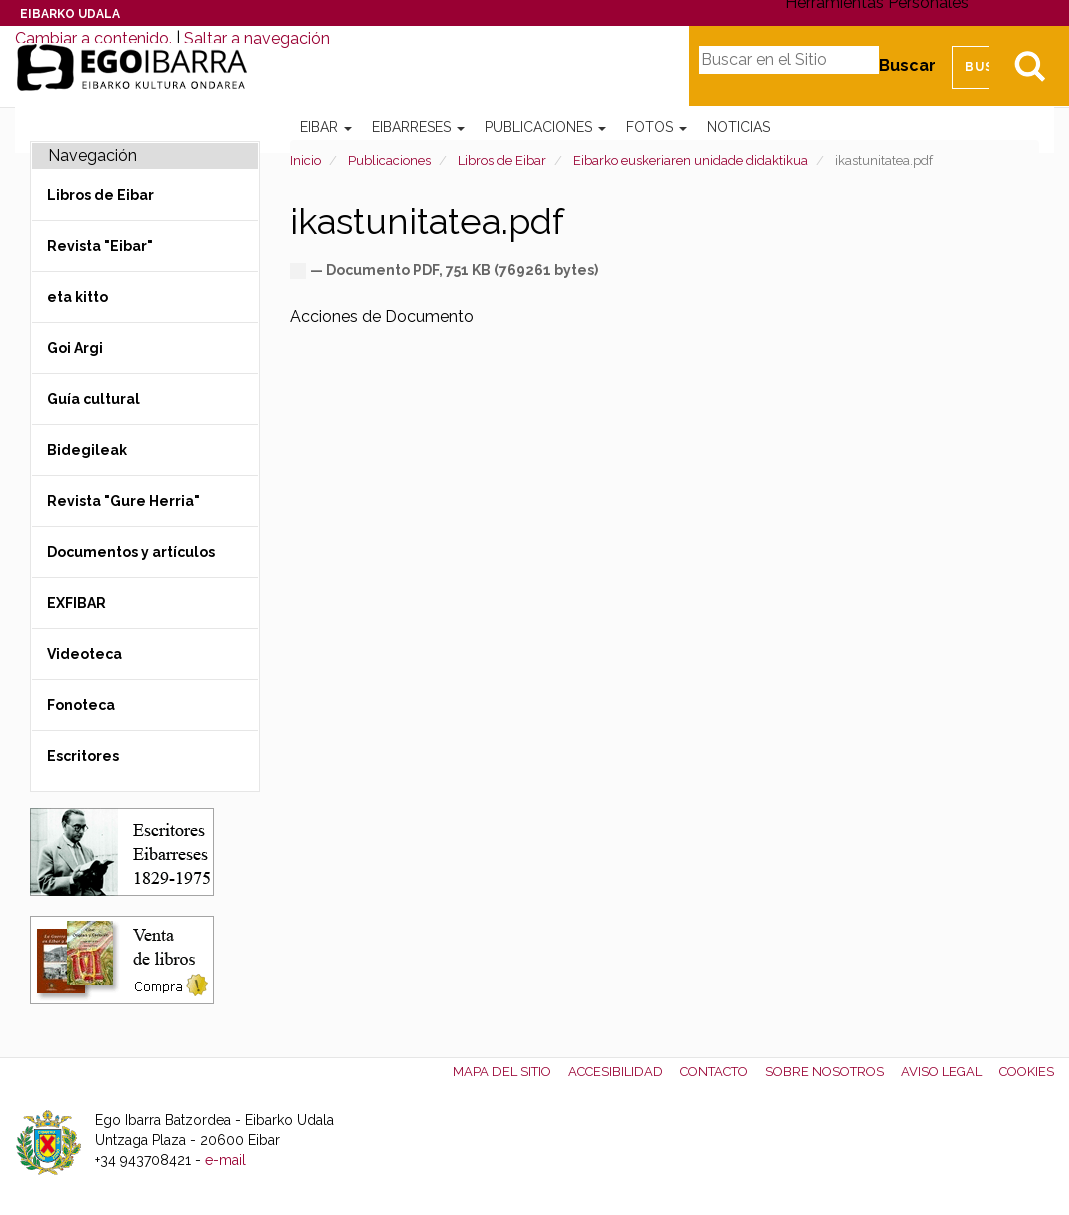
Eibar (326, 127)
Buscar (907, 65)
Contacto (714, 1071)
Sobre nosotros (824, 1071)
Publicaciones (545, 127)
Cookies (1026, 1071)
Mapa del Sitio (502, 1071)
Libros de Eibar (502, 160)
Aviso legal (941, 1071)
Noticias (738, 127)
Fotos (656, 127)
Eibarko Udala (70, 14)
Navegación (92, 155)
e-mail (225, 1160)
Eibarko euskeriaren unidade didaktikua (690, 160)
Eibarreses (418, 127)
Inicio (305, 160)
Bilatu (1029, 66)
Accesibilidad (615, 1071)
